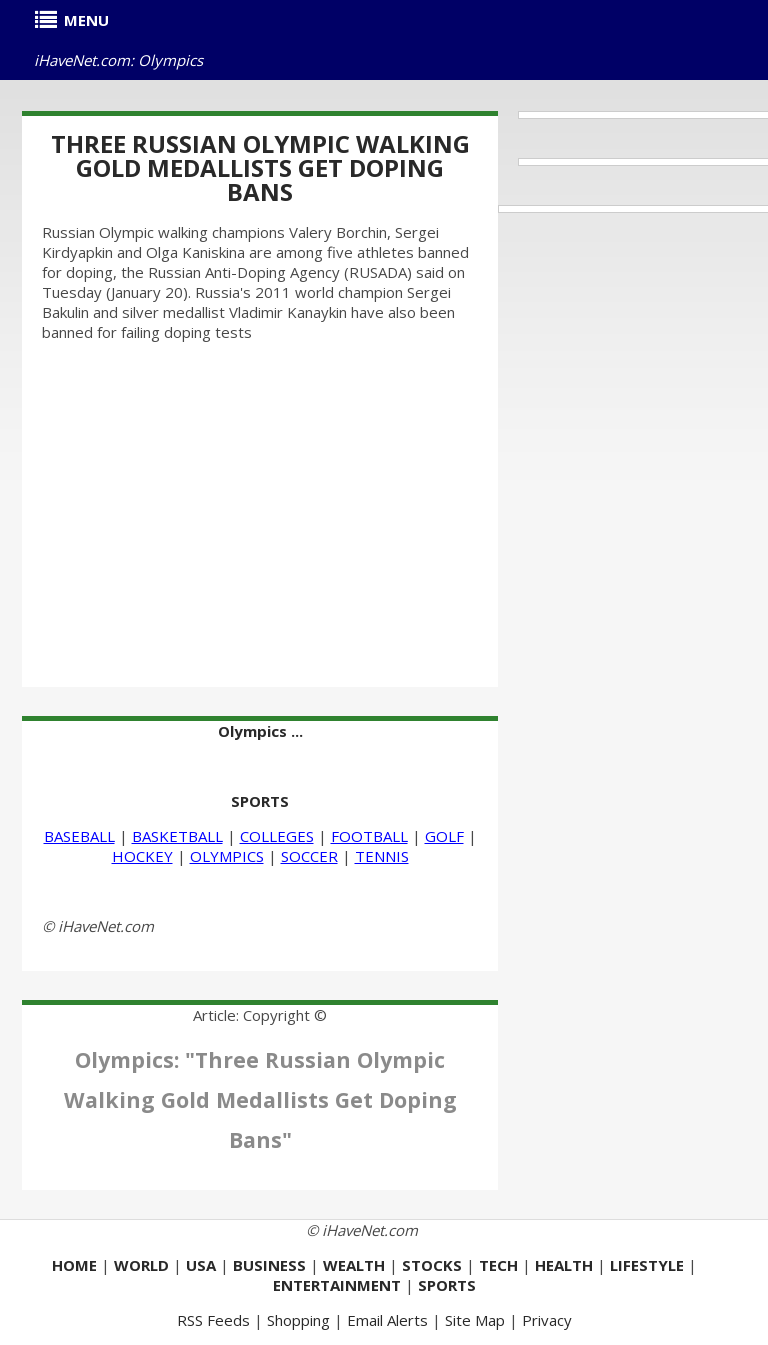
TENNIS (382, 856)
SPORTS (260, 801)
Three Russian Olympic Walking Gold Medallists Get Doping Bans (260, 167)
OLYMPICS (227, 856)
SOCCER (309, 856)
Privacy (547, 1320)
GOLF (444, 836)
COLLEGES (277, 836)
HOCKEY (142, 856)
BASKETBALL (177, 836)
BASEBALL (79, 836)
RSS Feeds (213, 1320)
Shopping (298, 1320)
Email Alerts (387, 1320)
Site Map (475, 1320)
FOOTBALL (369, 836)
